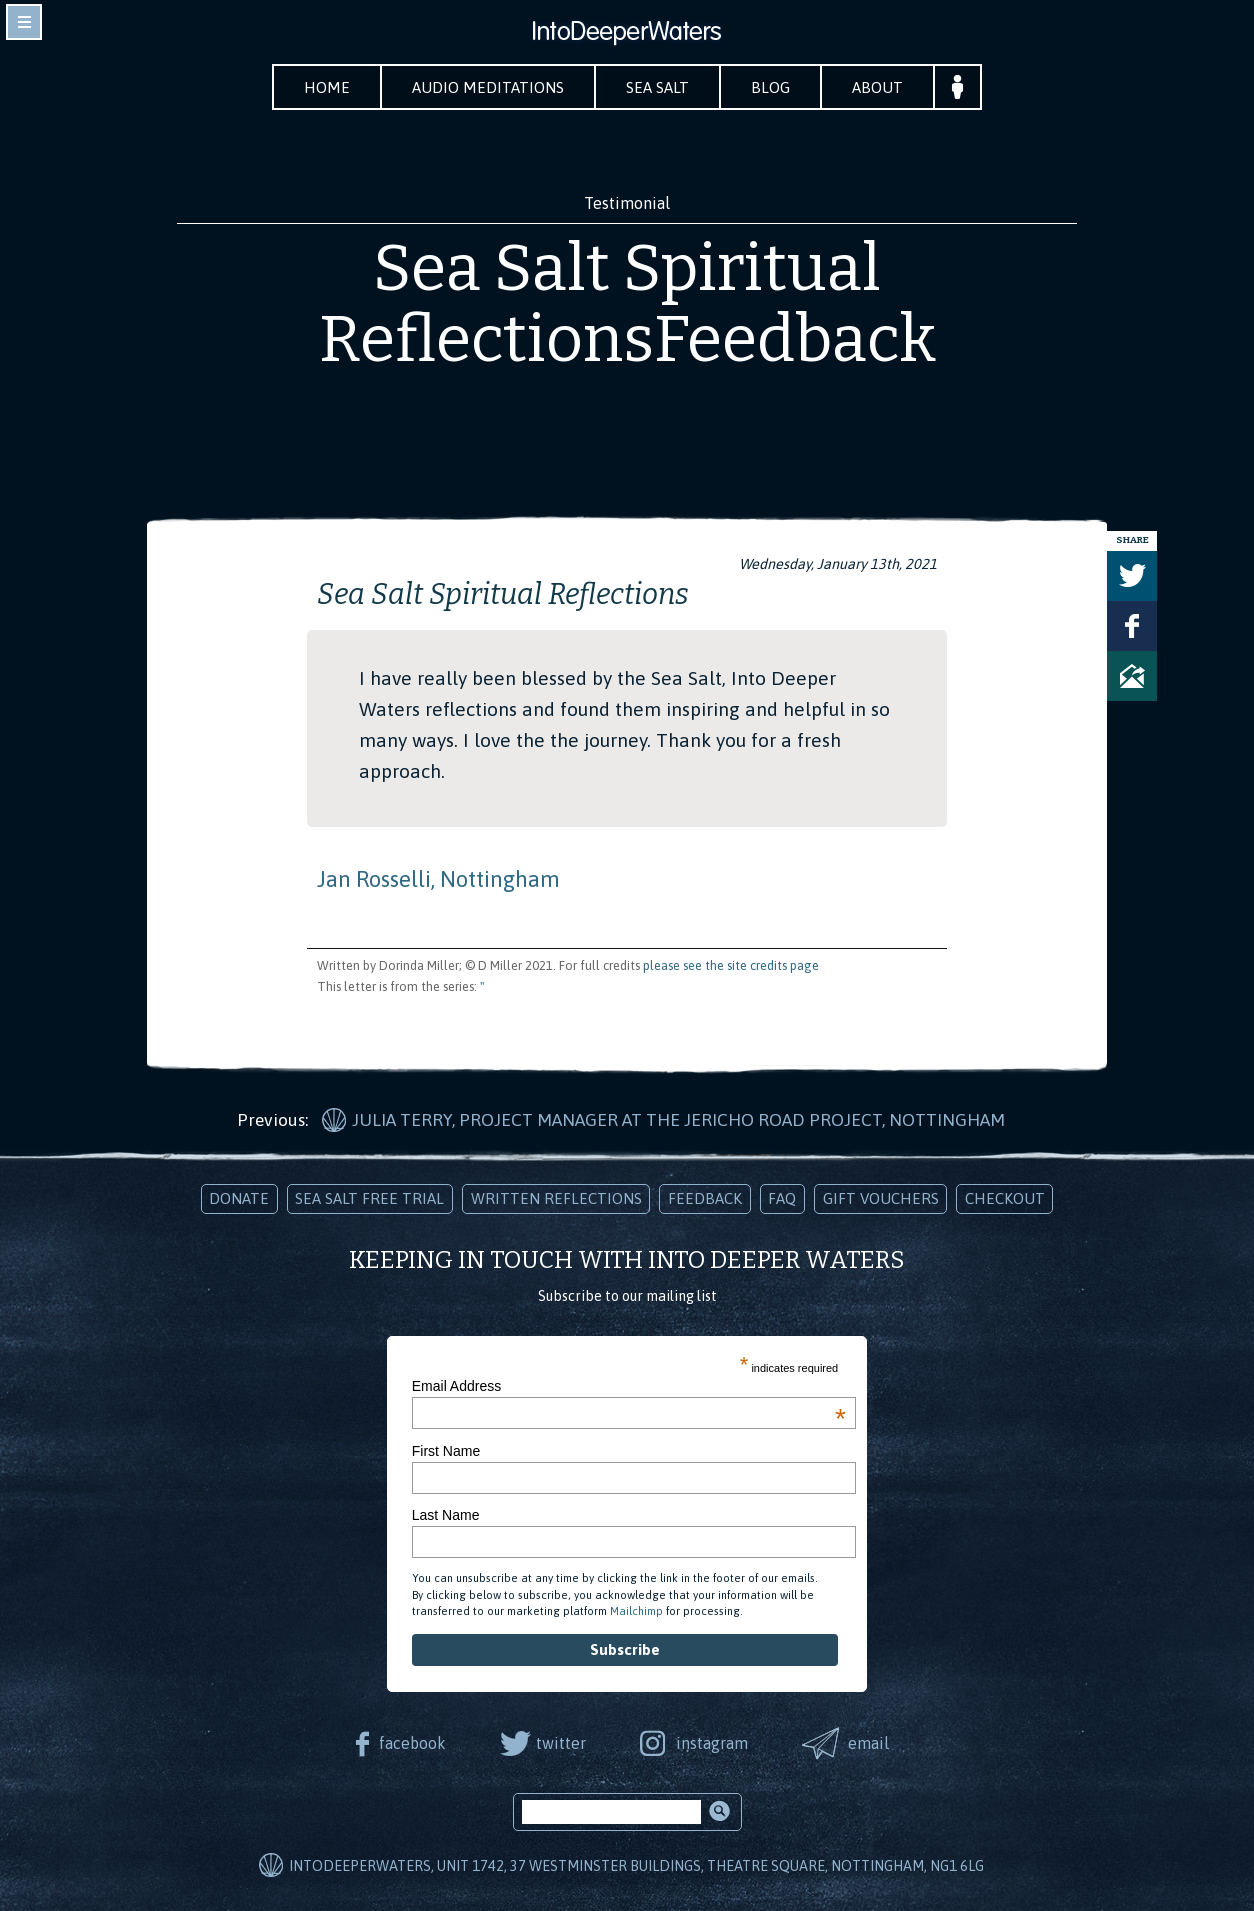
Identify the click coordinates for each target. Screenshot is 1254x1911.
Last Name (446, 1515)
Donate (239, 1198)
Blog (770, 87)
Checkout (1005, 1198)
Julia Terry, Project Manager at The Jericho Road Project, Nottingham (678, 1120)
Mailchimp (636, 1611)
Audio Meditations (488, 87)
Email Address (629, 1386)
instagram (712, 1743)
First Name (446, 1451)
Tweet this (1132, 576)
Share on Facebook (1132, 626)
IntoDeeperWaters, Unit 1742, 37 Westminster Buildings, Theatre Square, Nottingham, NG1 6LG (636, 1866)
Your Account (957, 87)
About (877, 87)
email (868, 1743)
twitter (561, 1743)
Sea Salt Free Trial (369, 1198)
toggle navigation (24, 22)
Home (327, 87)
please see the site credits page (731, 965)
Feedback (705, 1198)
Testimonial (627, 203)
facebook (412, 1743)
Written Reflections (556, 1198)
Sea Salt (657, 87)
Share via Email (1132, 676)
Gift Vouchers (881, 1198)
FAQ (782, 1198)
